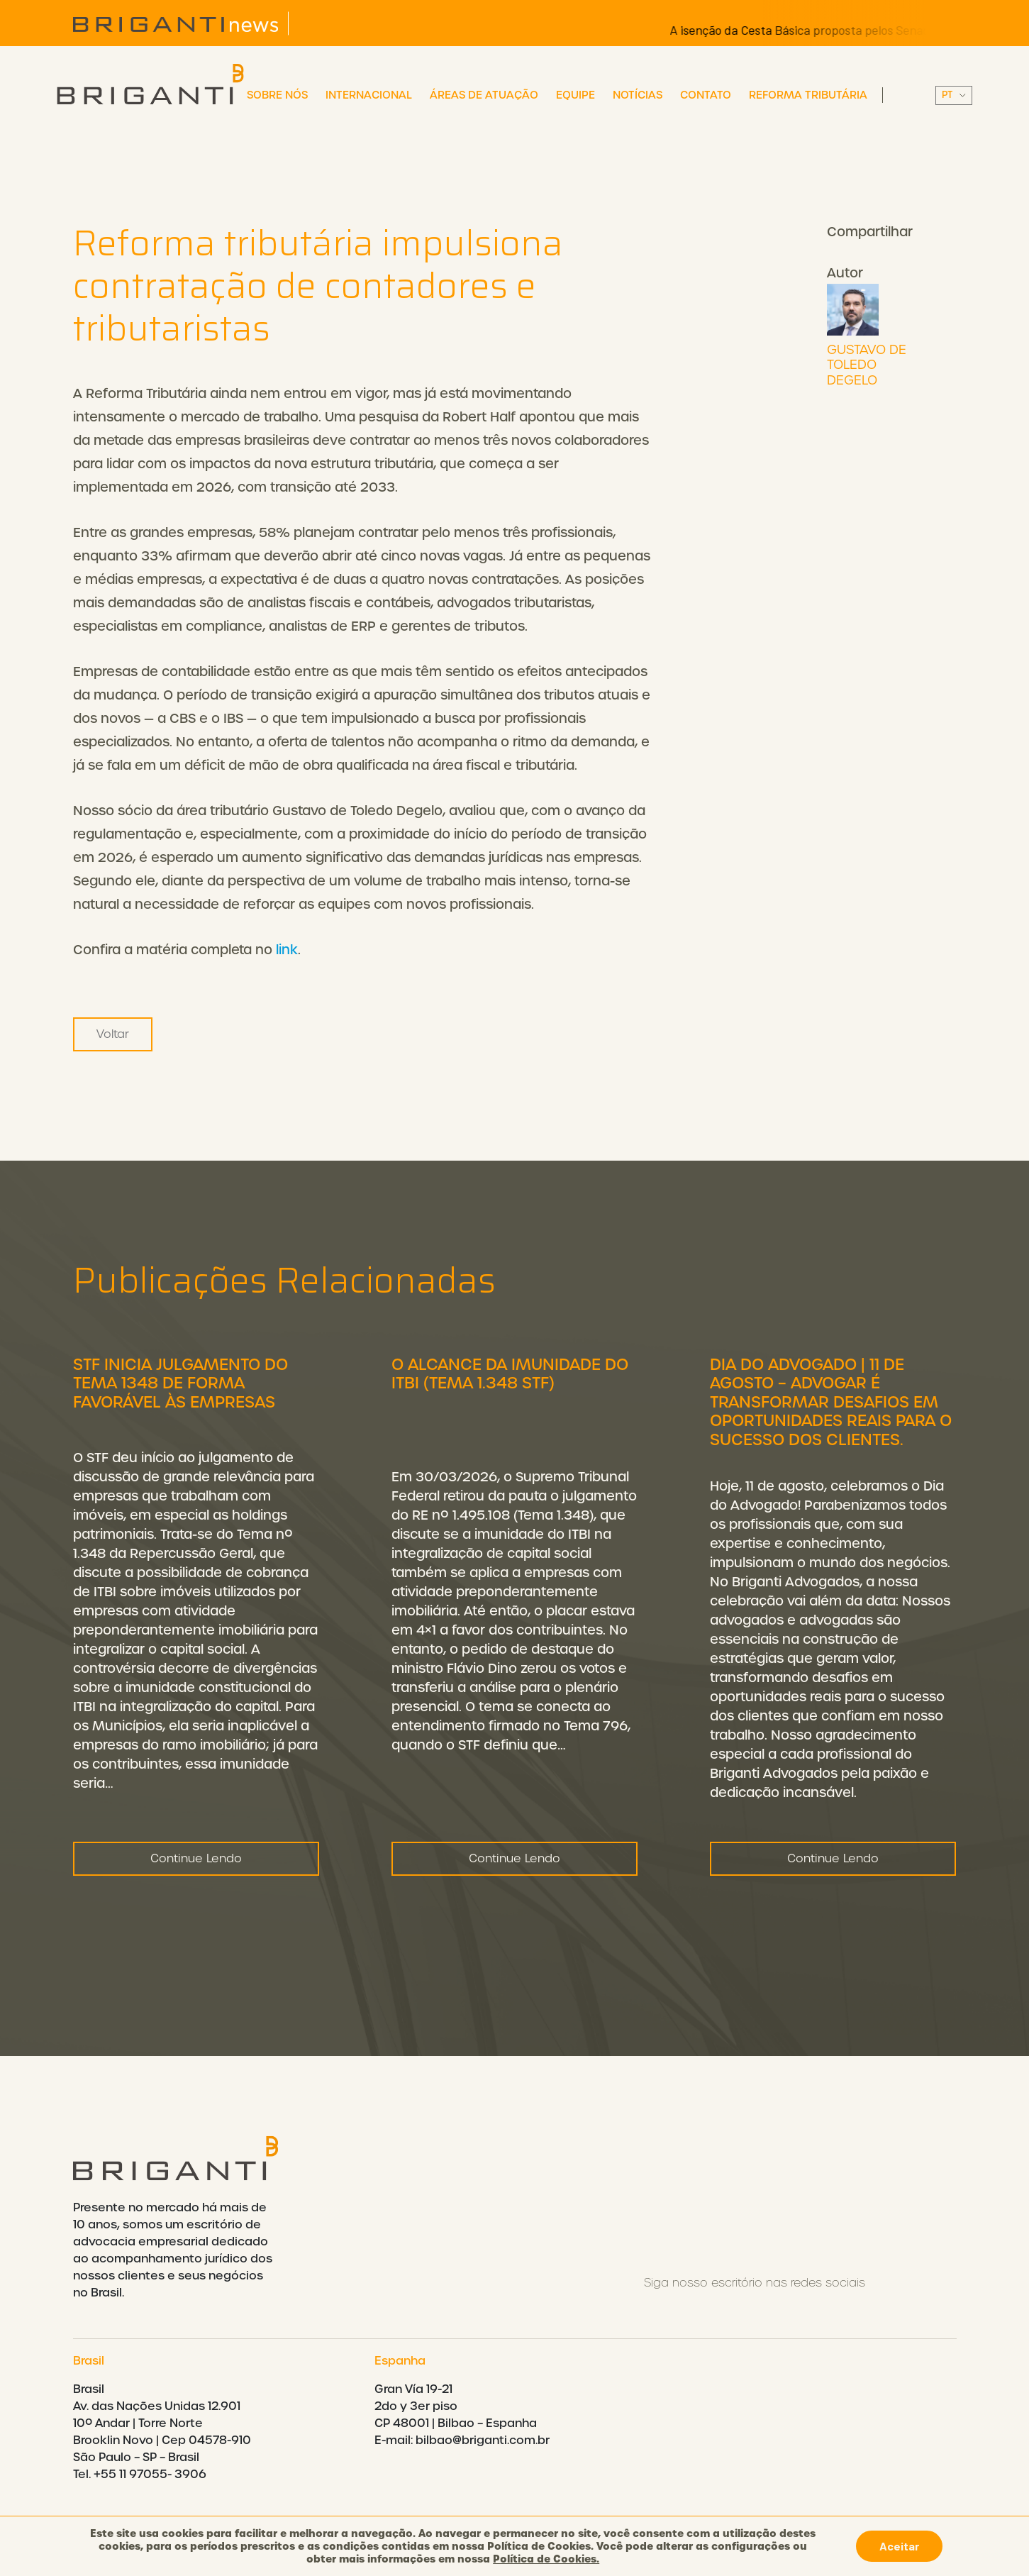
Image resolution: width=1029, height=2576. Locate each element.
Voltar (112, 1034)
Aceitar (899, 2546)
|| (953, 95)
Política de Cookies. (546, 2559)
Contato (705, 95)
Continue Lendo (196, 1867)
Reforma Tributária (808, 95)
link (287, 949)
